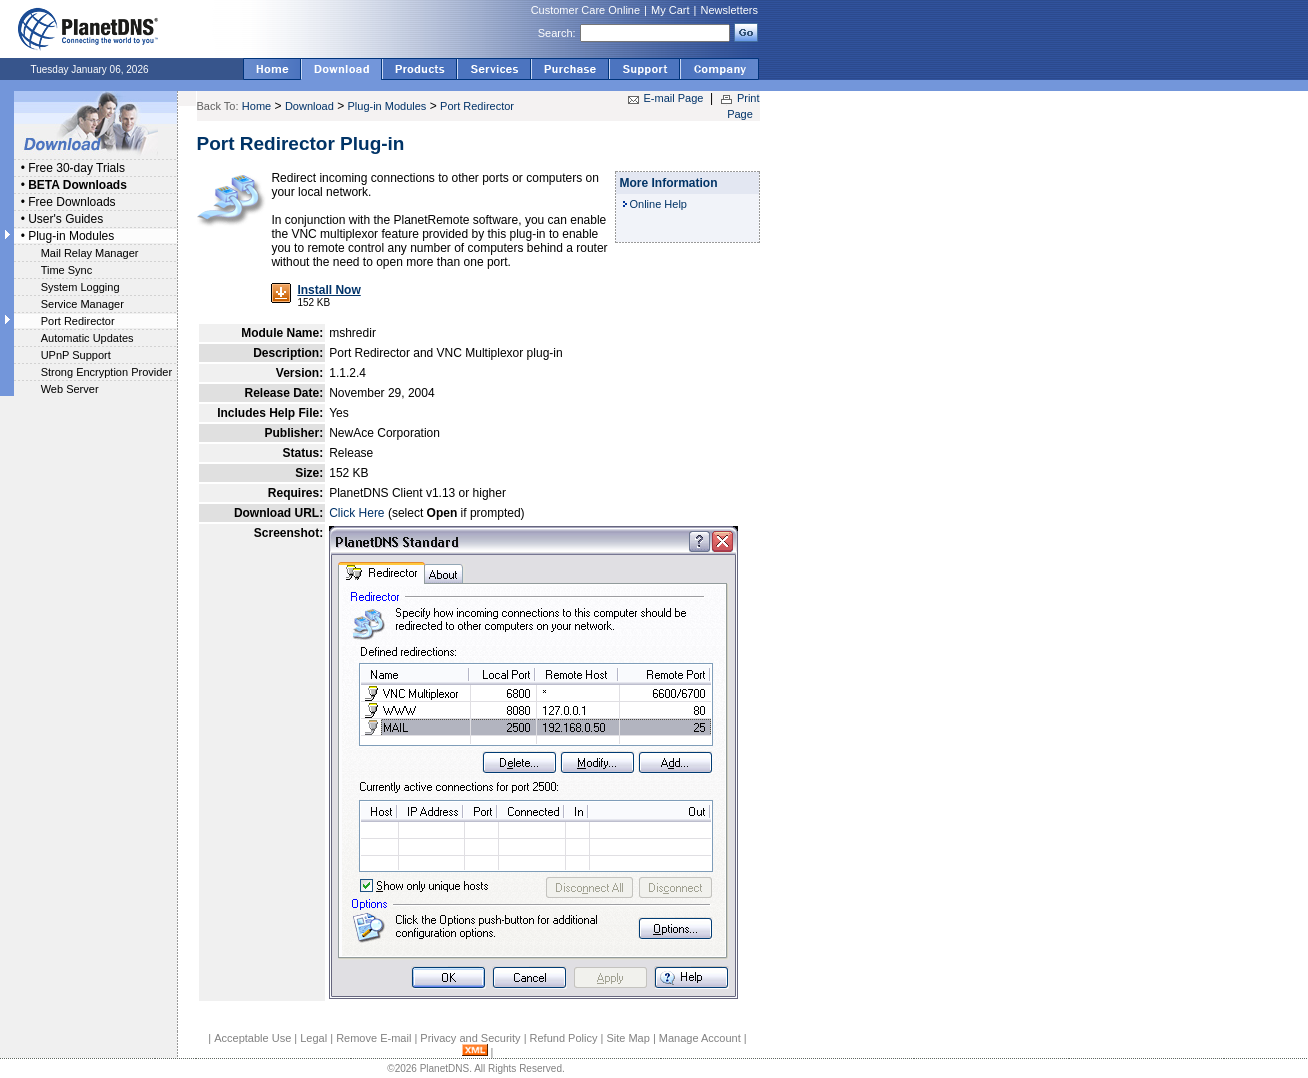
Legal (313, 1038)
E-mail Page (674, 98)
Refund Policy (564, 1038)
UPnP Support (76, 355)
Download (309, 106)
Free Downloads (71, 202)
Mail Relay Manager (90, 253)
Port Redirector (78, 321)
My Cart (670, 10)
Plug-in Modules (71, 236)
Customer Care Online (585, 10)
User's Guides (65, 219)
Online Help (658, 204)
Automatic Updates (87, 338)
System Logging (80, 287)
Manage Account (700, 1038)
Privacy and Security (470, 1038)
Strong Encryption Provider (106, 372)
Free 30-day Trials (76, 168)
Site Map (627, 1038)
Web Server (70, 389)
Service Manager (82, 304)
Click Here (356, 513)
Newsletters (729, 10)
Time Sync (67, 270)
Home (256, 106)
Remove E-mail (373, 1038)
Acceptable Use (252, 1038)
